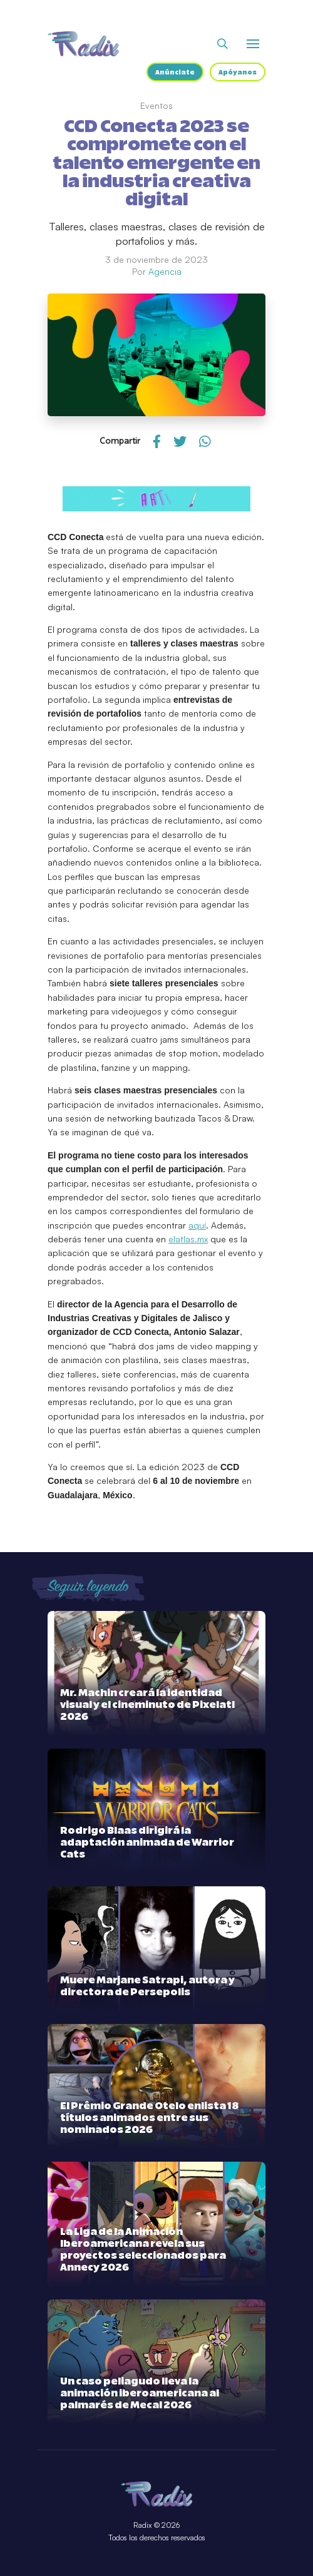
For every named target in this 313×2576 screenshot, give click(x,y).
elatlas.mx (188, 1239)
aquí (197, 1225)
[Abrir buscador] (222, 43)
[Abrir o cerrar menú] (252, 43)
